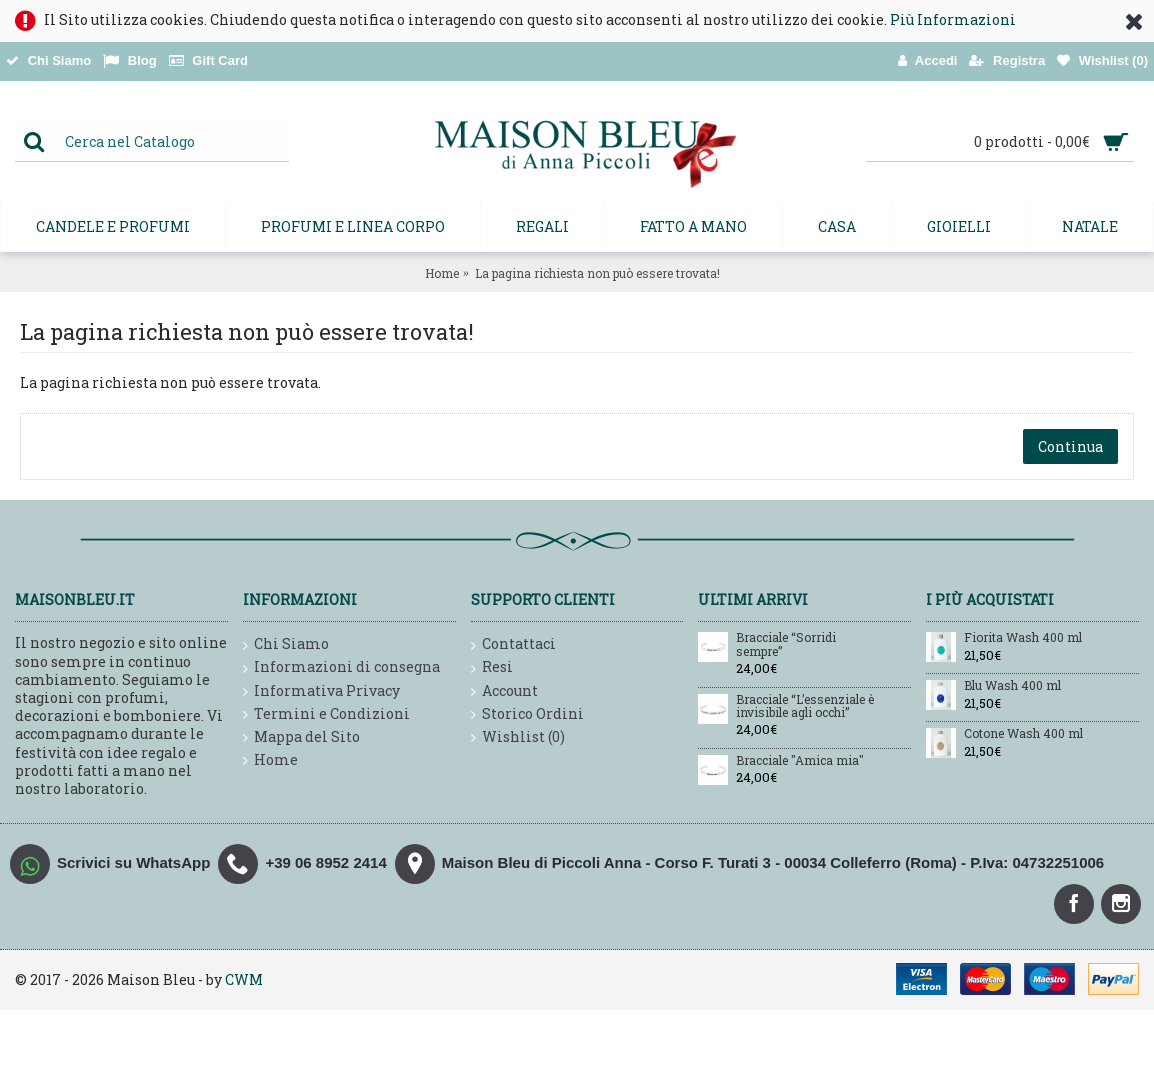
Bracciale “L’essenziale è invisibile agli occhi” (805, 706)
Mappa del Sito (301, 737)
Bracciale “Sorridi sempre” (786, 644)
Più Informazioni (953, 19)
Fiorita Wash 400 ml (1023, 638)
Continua (1070, 446)
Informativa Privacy (321, 691)
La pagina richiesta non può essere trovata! (597, 273)
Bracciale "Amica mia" (800, 761)
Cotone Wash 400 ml (1023, 734)
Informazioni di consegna (341, 667)
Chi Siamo (286, 644)
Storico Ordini (527, 714)
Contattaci (513, 644)
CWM (244, 979)
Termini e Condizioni (326, 714)
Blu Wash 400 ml (1012, 686)
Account (504, 691)
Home (442, 273)
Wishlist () (518, 737)
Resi (492, 667)
